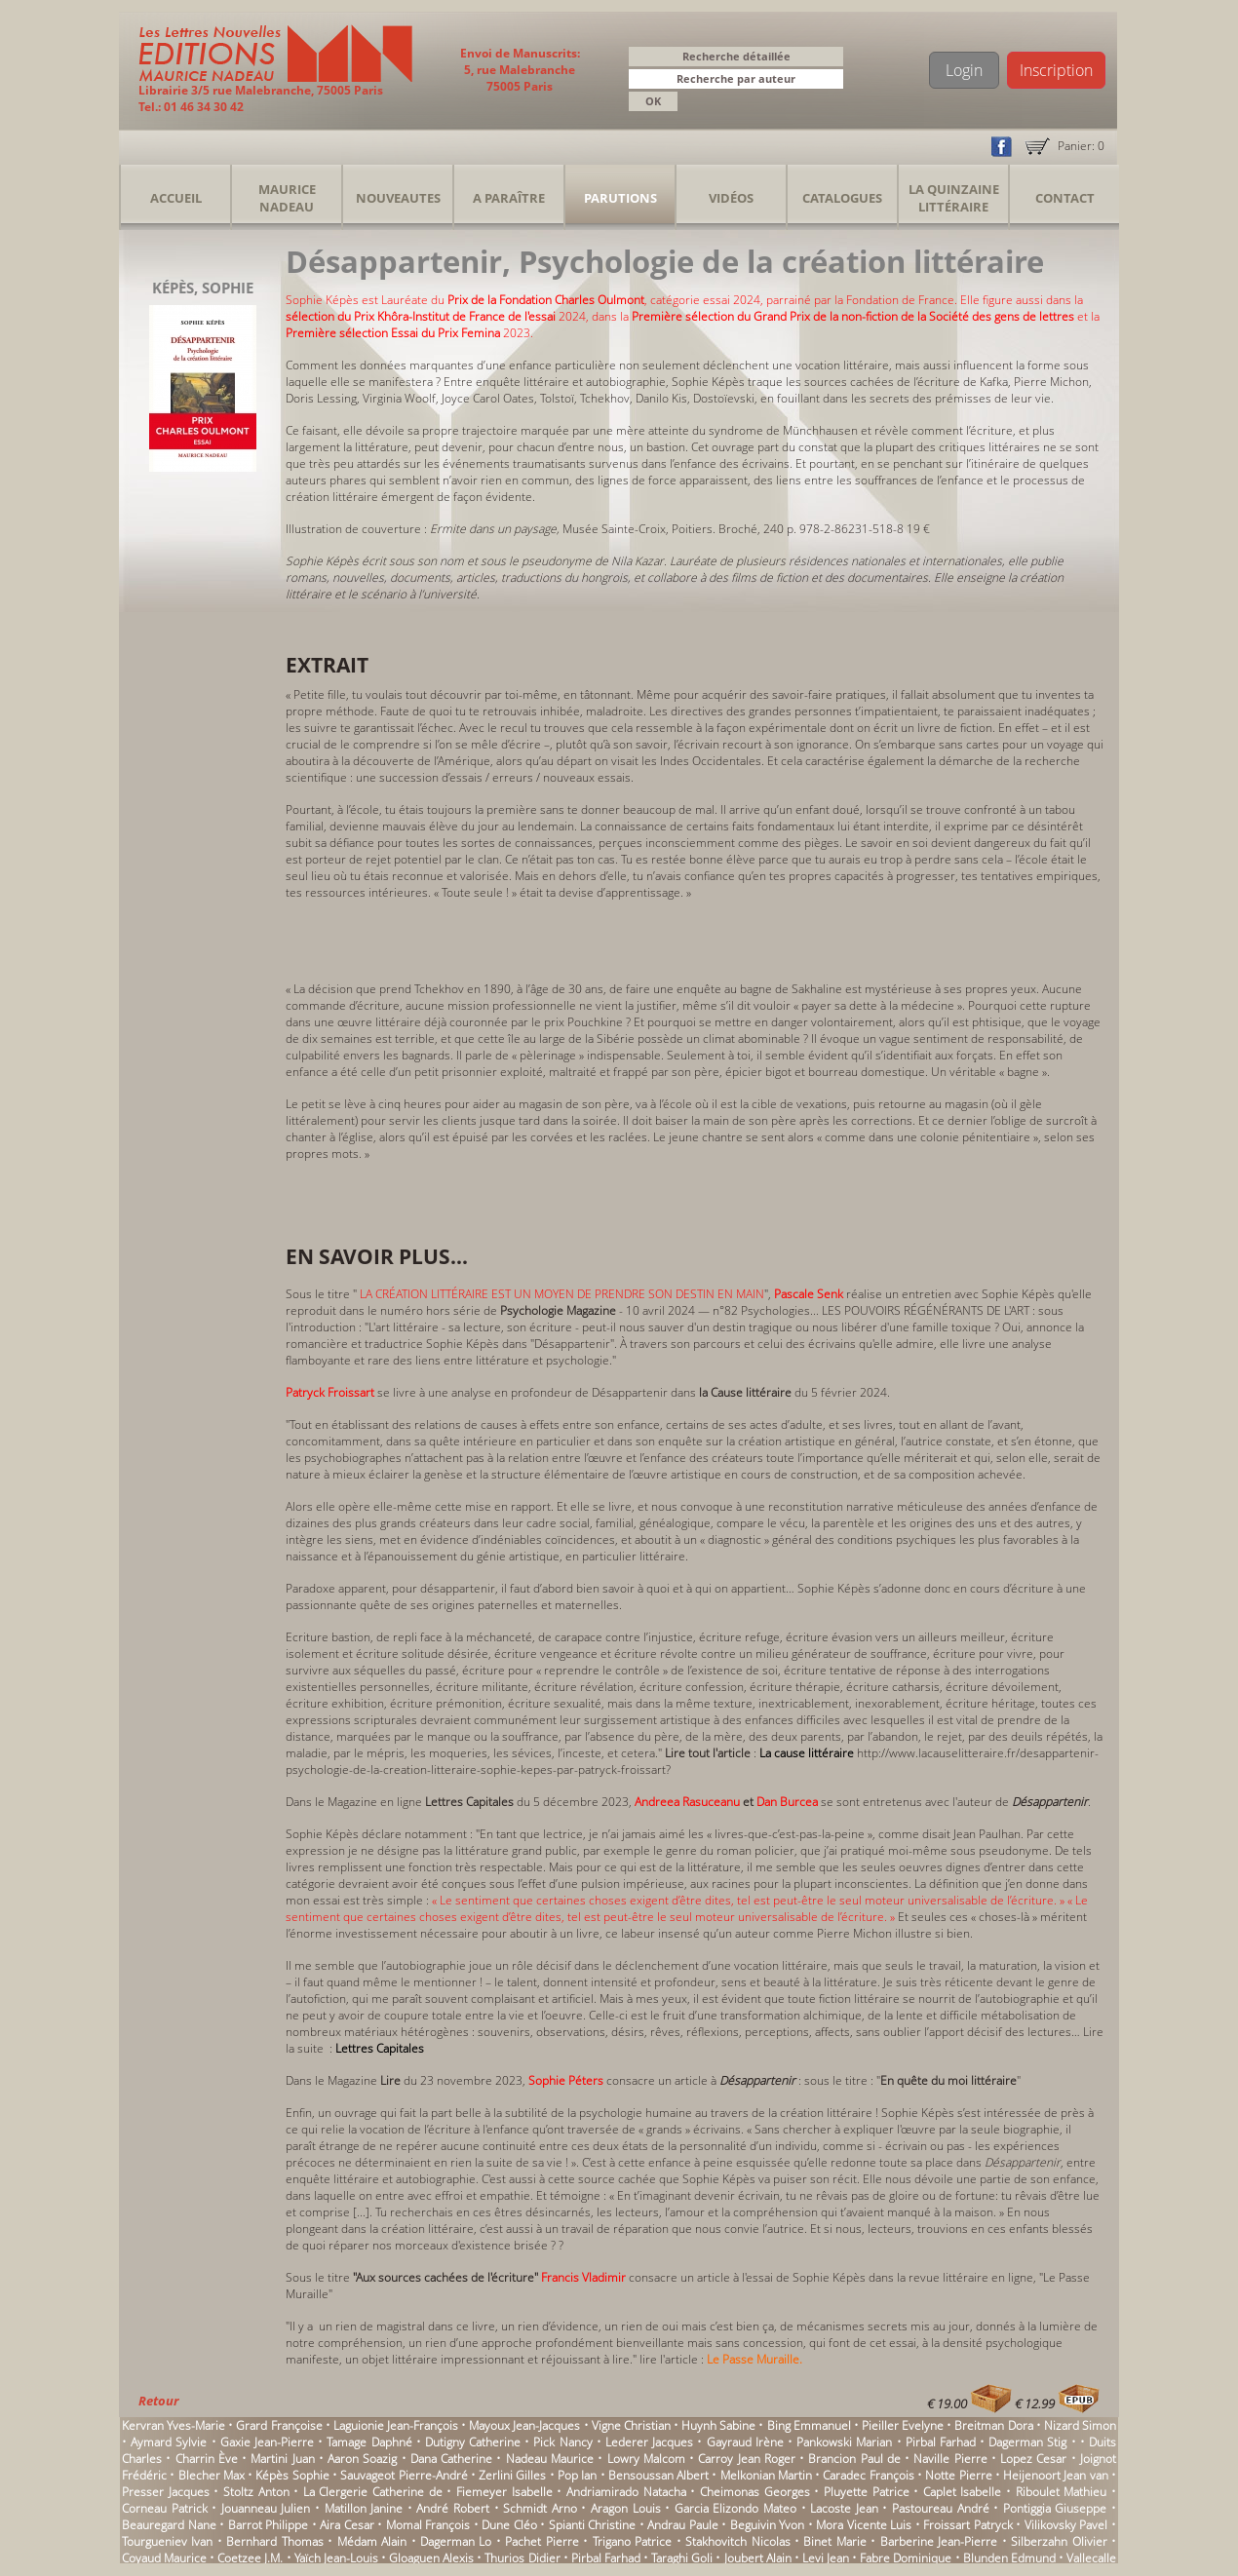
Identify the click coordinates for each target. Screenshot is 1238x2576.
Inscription (1056, 70)
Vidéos (731, 198)
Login (964, 70)
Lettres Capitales (381, 2048)
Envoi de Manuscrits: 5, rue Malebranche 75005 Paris (520, 70)
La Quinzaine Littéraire (954, 197)
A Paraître (509, 198)
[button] (831, 80)
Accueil (176, 198)
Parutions (620, 198)
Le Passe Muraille (753, 2359)
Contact (1065, 198)
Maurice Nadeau (287, 197)
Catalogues (842, 198)
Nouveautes (398, 198)
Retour (158, 2400)
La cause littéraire (806, 1753)
